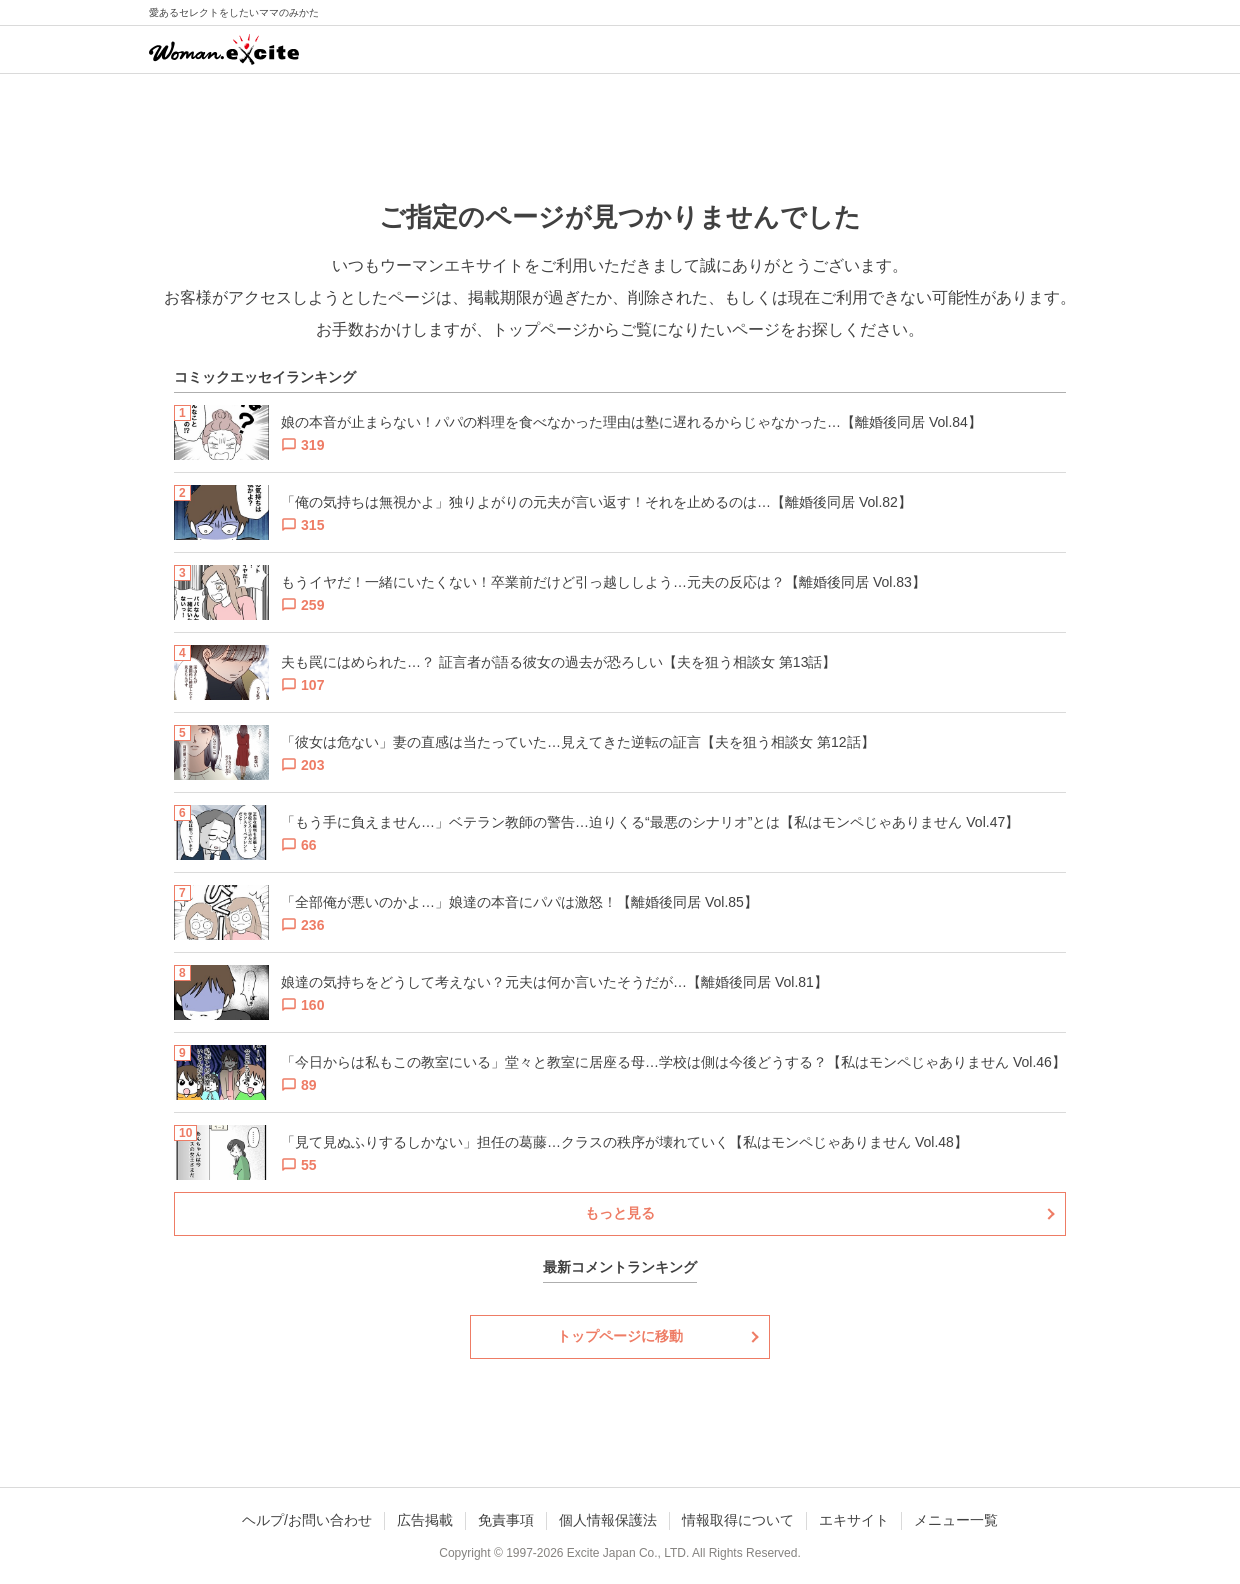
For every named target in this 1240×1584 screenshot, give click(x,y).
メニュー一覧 (956, 1520)
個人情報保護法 (608, 1520)
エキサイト (854, 1520)
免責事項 (506, 1520)
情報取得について (738, 1520)
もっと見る (620, 1213)
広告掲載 (425, 1520)
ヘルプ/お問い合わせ (307, 1520)
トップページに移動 (620, 1336)
